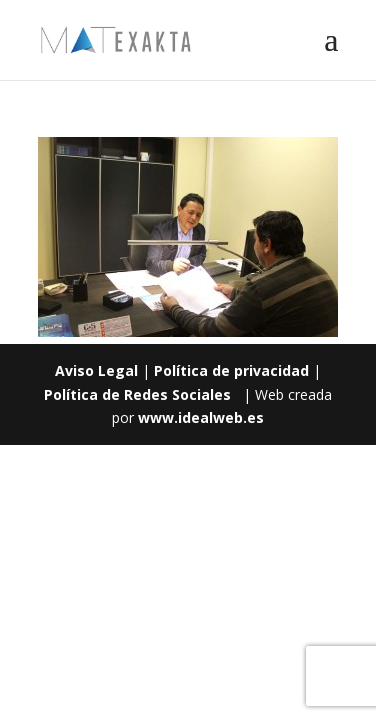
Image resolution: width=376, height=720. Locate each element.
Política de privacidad (231, 370)
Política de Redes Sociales (137, 394)
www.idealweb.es (201, 417)
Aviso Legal (96, 370)
